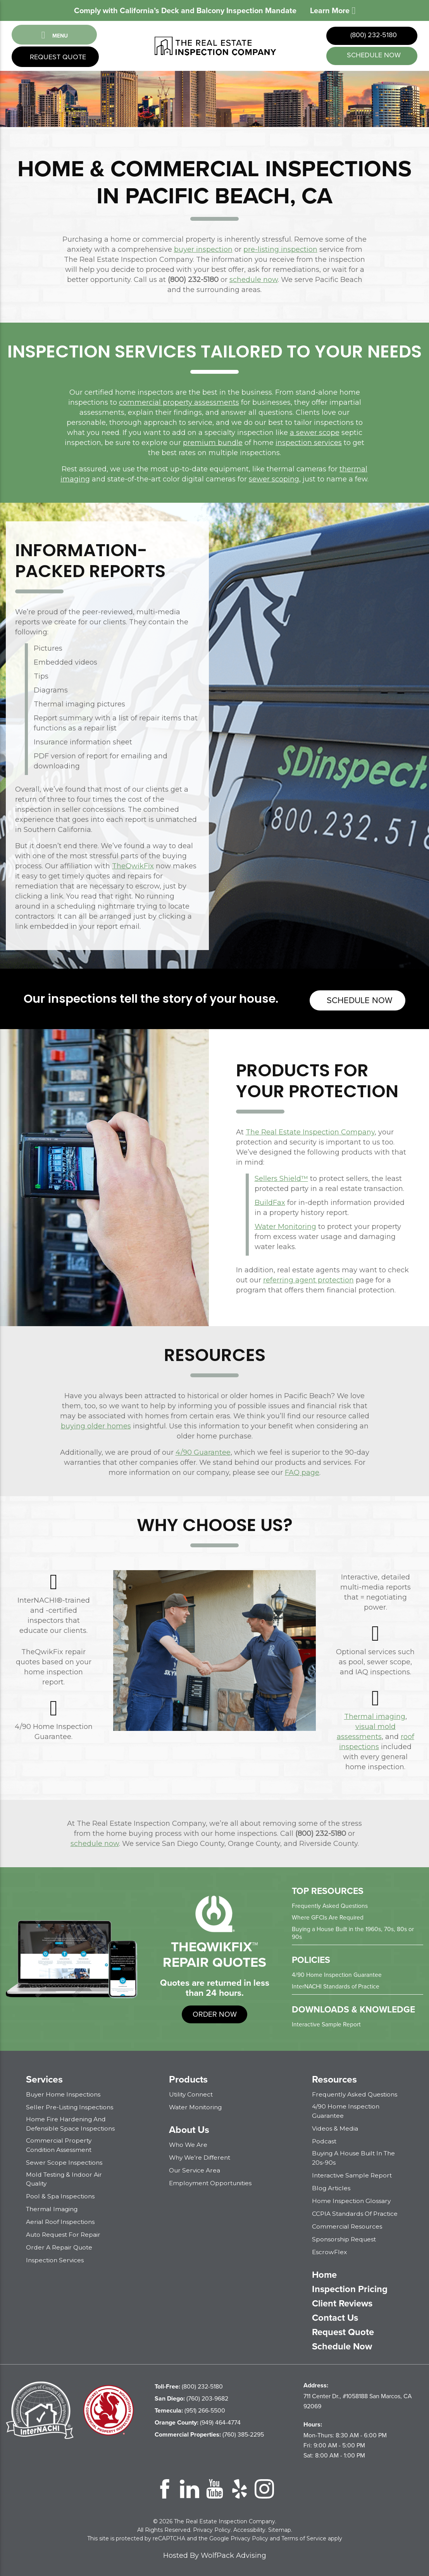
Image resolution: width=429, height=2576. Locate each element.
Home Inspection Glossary (352, 2199)
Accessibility (249, 2527)
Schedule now (358, 999)
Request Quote (57, 58)
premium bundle (213, 444)
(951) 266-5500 (190, 2408)
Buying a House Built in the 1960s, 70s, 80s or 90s (353, 1931)
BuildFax (270, 1201)
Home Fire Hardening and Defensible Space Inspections (71, 2122)
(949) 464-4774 (198, 2420)
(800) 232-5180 (372, 36)
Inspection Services (55, 2258)
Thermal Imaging (53, 2207)
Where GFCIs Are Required (328, 1916)
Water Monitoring (285, 1225)
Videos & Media (335, 2127)
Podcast (324, 2139)
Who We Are (188, 2143)
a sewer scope (314, 434)
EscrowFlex (330, 2250)
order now (214, 2013)
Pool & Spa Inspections (61, 2194)
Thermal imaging (374, 1715)
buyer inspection (203, 251)
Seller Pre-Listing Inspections (71, 2106)
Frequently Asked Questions (330, 1904)
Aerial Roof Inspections (61, 2220)
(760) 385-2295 (209, 2432)
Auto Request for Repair (64, 2232)
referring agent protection (308, 1279)
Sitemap (279, 2527)
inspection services (309, 444)
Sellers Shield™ (281, 1177)
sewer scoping (274, 480)
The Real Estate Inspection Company (310, 1131)
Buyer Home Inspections (64, 2093)
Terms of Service (303, 2536)
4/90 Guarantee (203, 1451)
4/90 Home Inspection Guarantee (337, 1973)
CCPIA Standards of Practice (356, 2211)
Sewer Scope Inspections (64, 2160)
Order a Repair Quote (60, 2245)
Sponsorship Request (345, 2237)
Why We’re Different (201, 2156)
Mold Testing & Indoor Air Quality (65, 2177)
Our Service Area (195, 2169)
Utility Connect (192, 2093)
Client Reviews (344, 2301)
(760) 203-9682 (191, 2396)
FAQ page (302, 1471)
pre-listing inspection (280, 251)
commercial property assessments (179, 404)
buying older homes (96, 1425)
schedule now (373, 56)
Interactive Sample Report (327, 2023)
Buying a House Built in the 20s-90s (356, 2156)
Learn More (332, 10)
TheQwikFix (133, 867)
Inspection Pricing (350, 2287)
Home (325, 2273)
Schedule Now (343, 2344)
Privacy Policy (212, 2527)
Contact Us (336, 2316)
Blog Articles (331, 2186)
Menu (54, 35)
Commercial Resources (347, 2224)
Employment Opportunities (212, 2182)
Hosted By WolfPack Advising (214, 2553)
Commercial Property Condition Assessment (59, 2143)
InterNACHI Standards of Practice (336, 1985)
